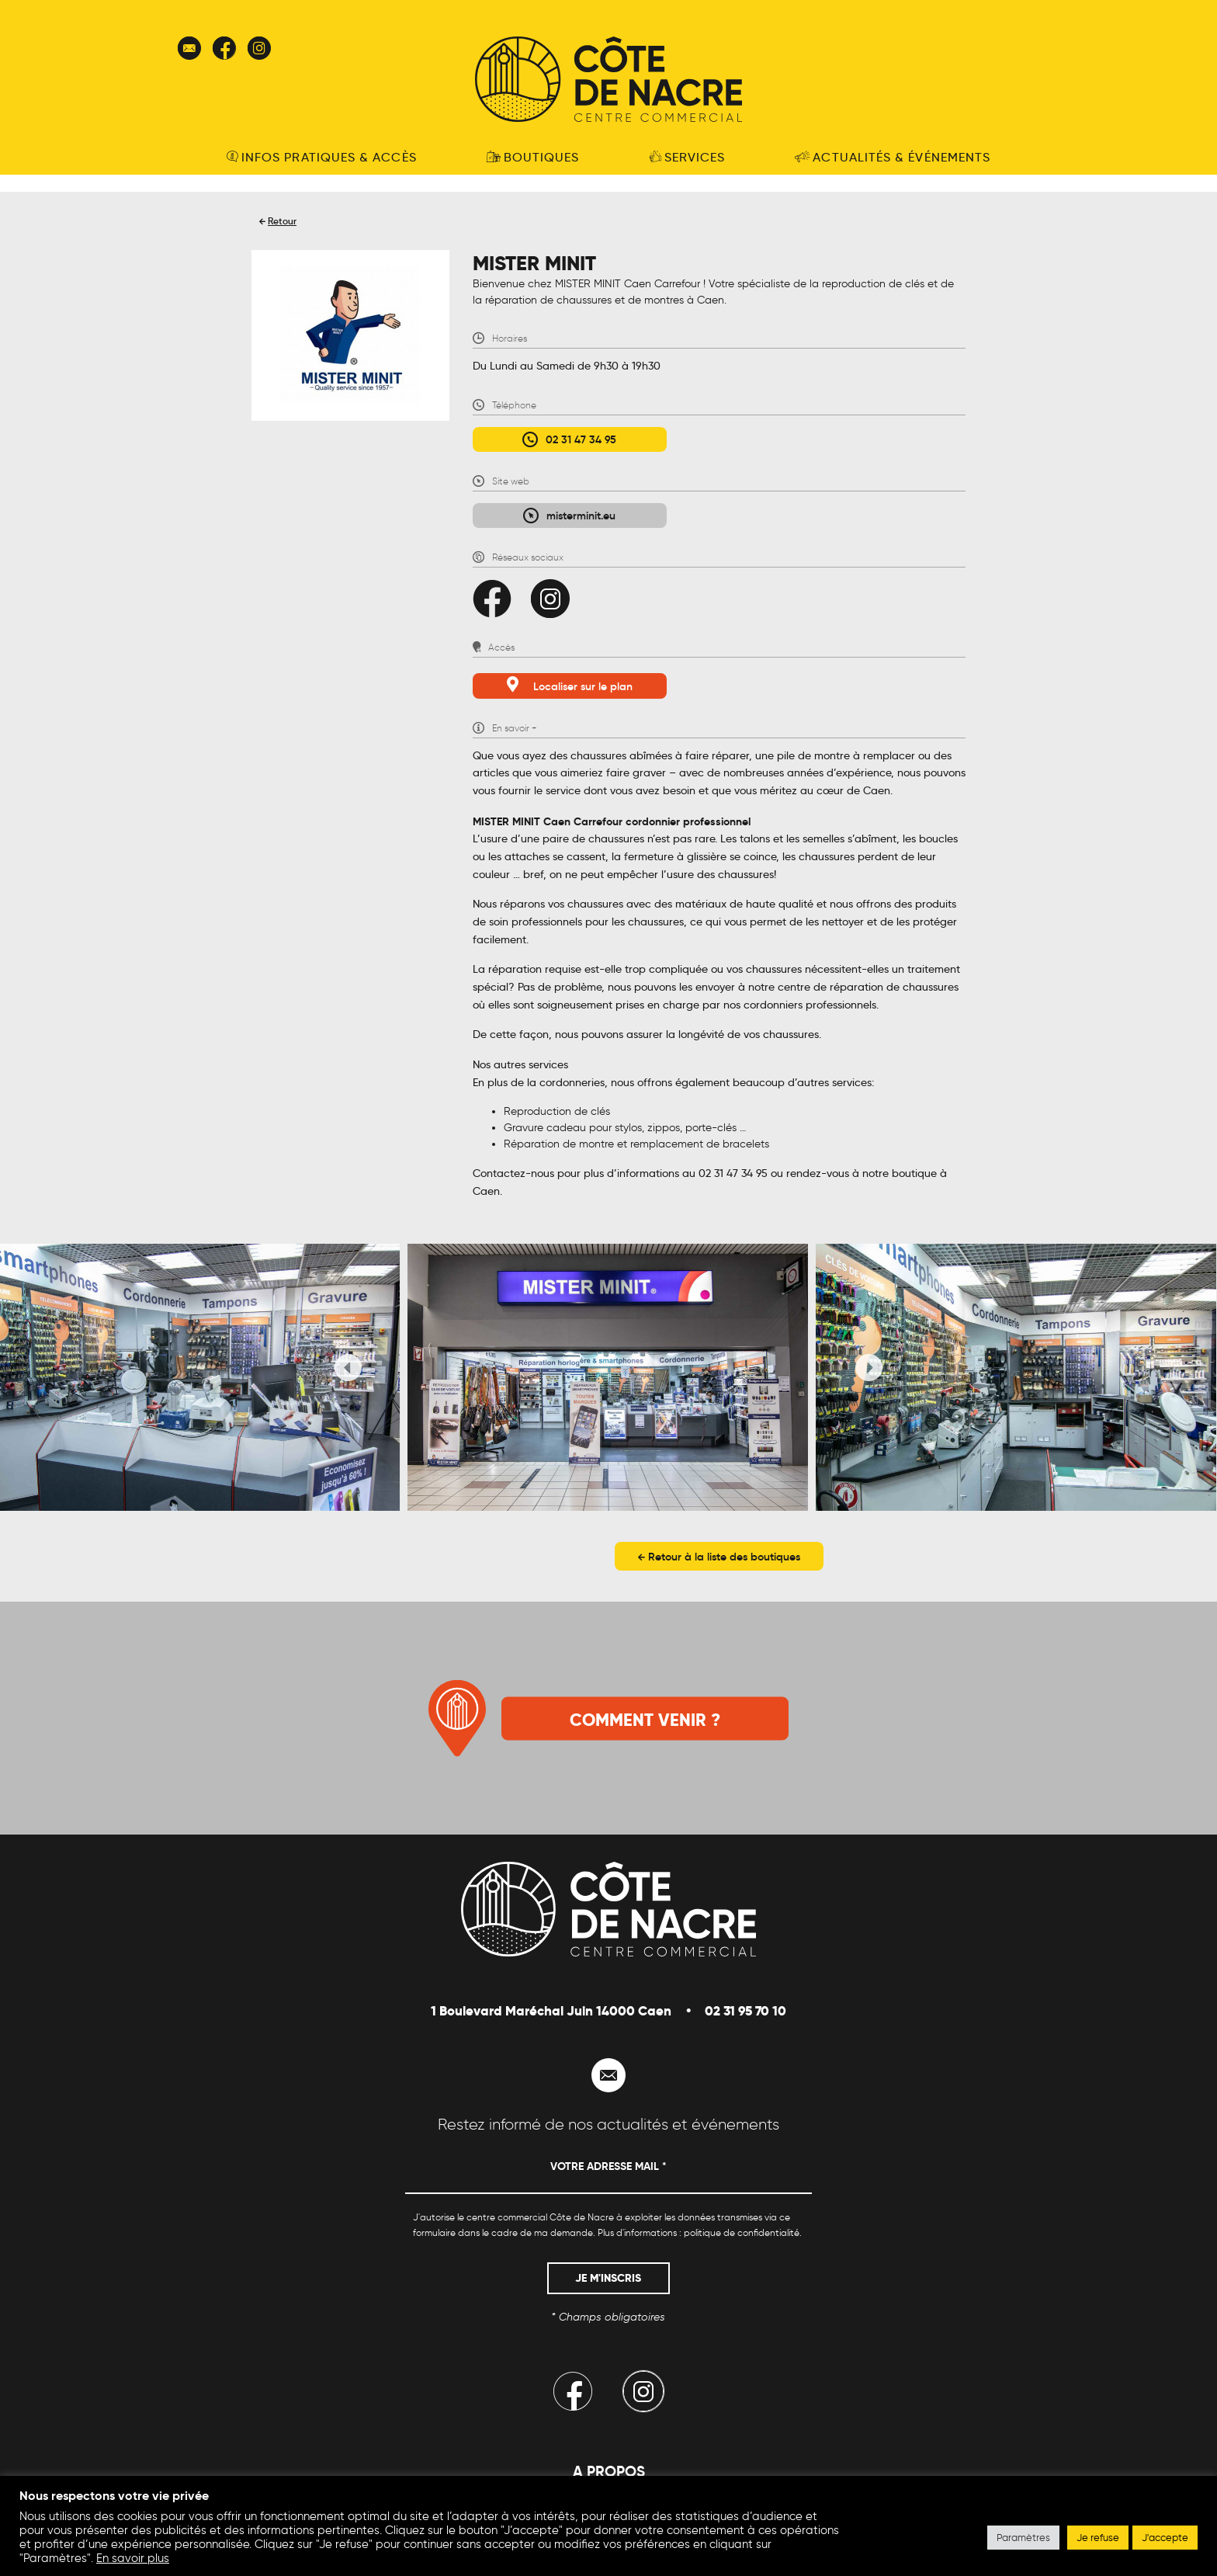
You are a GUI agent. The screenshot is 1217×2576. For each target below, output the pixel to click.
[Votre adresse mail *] (608, 2173)
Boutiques (533, 157)
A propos (609, 2471)
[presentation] (347, 1369)
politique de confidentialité (741, 2232)
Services (688, 157)
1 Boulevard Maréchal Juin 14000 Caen (551, 2010)
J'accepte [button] (1165, 2537)
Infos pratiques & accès (322, 157)
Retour (282, 221)
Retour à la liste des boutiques (719, 1557)
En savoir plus (132, 2558)
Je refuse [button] (1098, 2537)
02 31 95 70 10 (745, 2010)
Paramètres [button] (1023, 2537)
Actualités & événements (892, 157)
